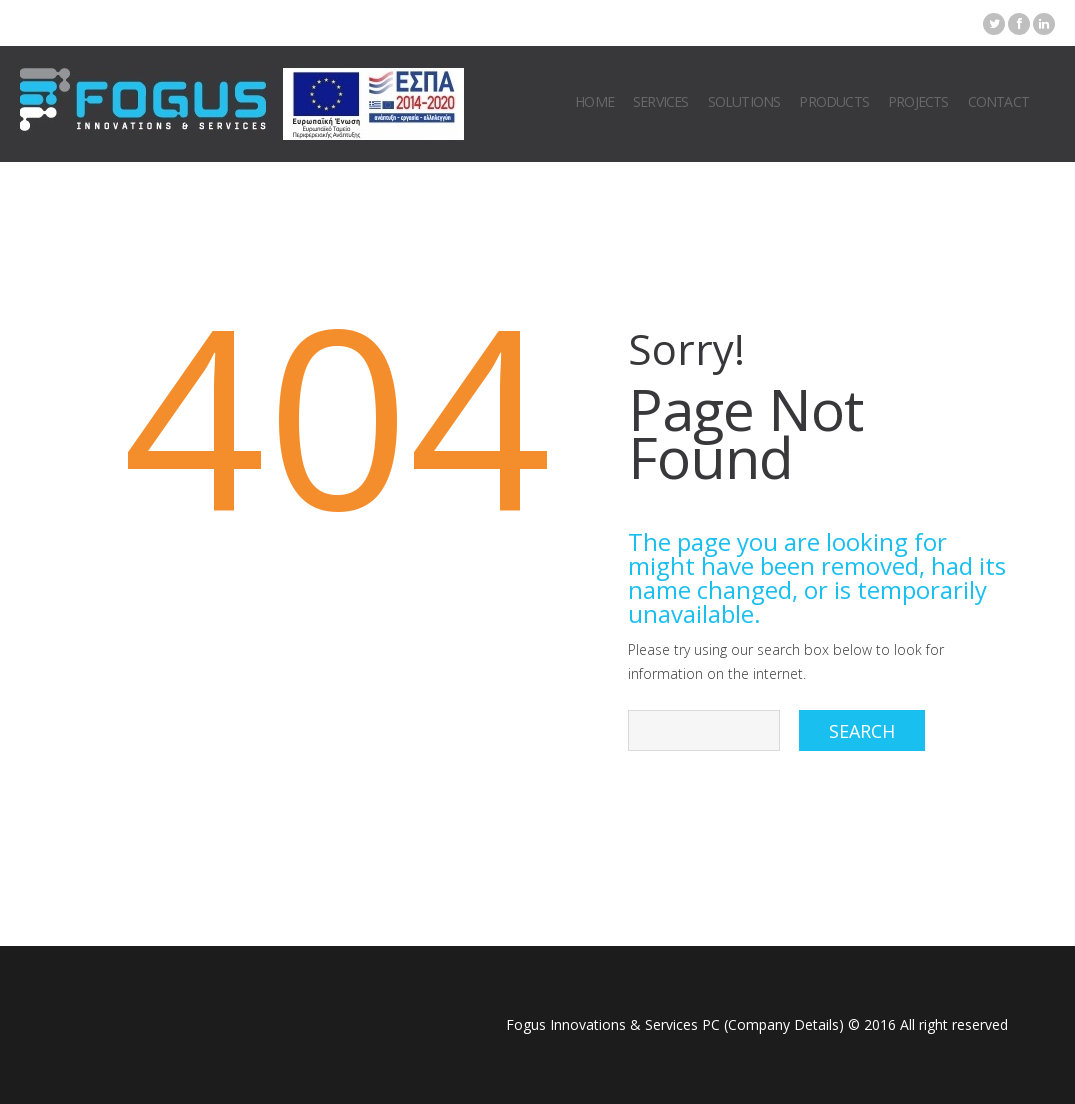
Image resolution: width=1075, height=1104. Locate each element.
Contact (998, 101)
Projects (918, 101)
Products (834, 101)
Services (661, 101)
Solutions (744, 101)
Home (594, 101)
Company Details (783, 1024)
